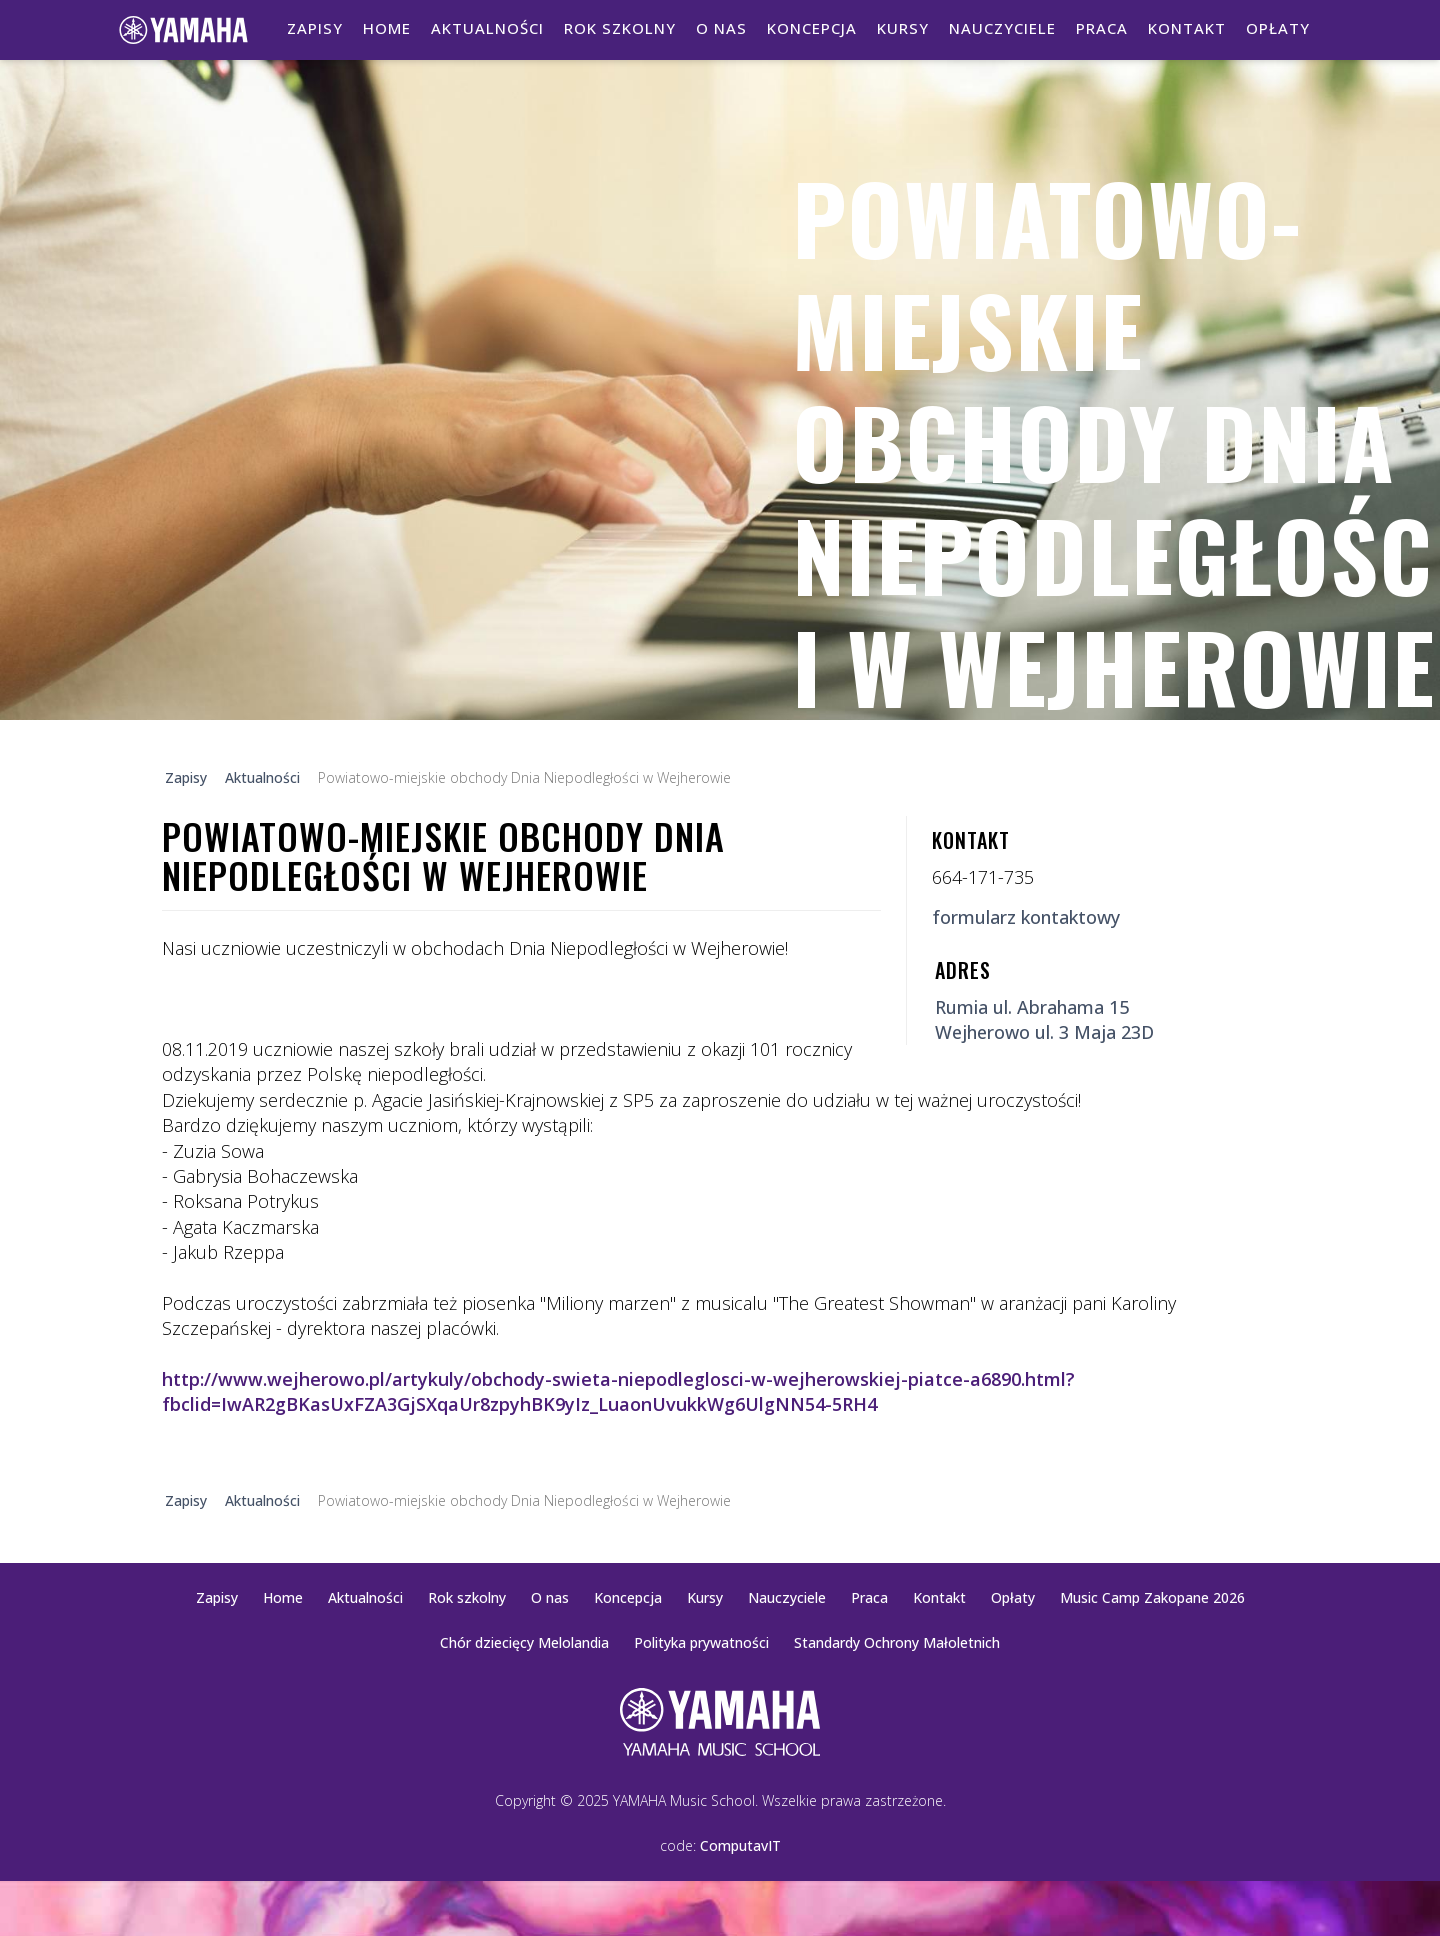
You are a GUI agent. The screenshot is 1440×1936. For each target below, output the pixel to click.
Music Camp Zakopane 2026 (1152, 1597)
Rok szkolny (620, 28)
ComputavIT (740, 1845)
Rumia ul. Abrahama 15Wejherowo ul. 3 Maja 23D (1044, 1019)
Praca (1102, 28)
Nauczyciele (1002, 28)
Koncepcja (812, 28)
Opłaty (1278, 28)
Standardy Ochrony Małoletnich (897, 1642)
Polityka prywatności (701, 1642)
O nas (721, 28)
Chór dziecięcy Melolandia (524, 1642)
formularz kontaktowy (1026, 917)
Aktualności (487, 28)
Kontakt (1187, 28)
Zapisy (315, 28)
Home (387, 28)
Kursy (903, 28)
